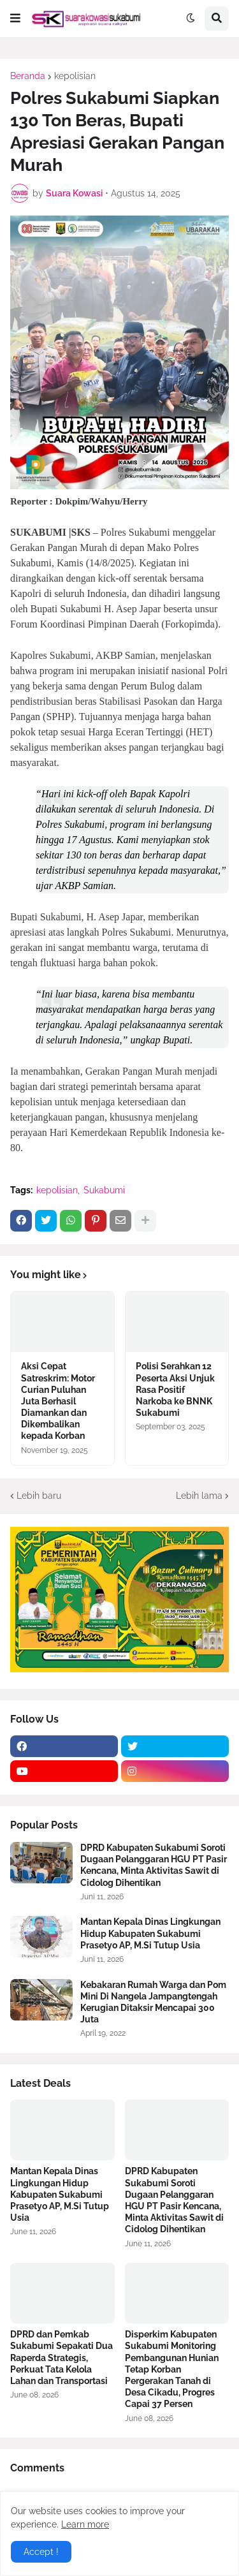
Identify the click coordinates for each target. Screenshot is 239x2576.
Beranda (27, 75)
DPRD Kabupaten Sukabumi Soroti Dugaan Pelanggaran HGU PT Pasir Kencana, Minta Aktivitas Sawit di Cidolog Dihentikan (153, 1865)
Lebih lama (199, 1495)
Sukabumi (104, 1190)
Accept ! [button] (41, 2552)
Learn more (85, 2524)
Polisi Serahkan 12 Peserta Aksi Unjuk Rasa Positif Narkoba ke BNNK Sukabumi (175, 1389)
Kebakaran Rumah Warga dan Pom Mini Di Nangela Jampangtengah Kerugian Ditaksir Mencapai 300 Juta (153, 2002)
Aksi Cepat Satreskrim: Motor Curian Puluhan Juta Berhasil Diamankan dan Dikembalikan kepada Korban (58, 1401)
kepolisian (75, 75)
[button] (15, 18)
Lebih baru (39, 1495)
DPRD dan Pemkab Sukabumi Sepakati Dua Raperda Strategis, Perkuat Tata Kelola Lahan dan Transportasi (61, 2357)
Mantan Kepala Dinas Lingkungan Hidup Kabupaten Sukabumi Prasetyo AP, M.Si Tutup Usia (150, 1933)
